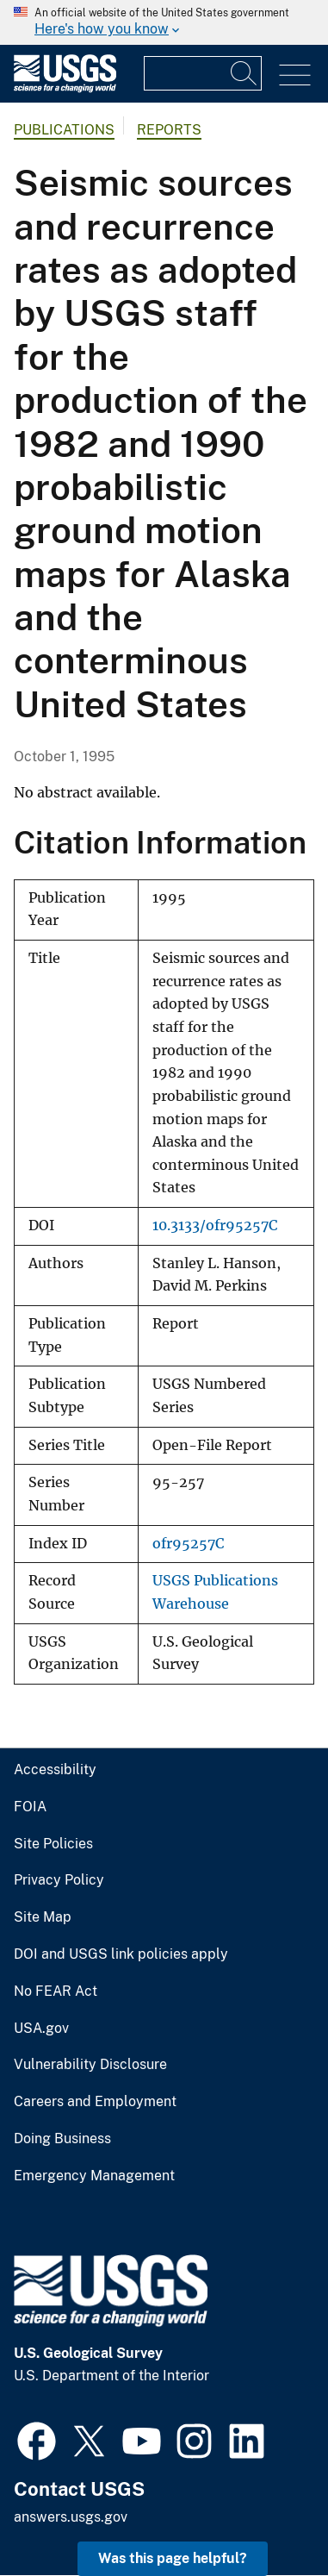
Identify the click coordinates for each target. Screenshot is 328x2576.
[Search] (244, 73)
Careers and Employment (95, 2102)
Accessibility (55, 1770)
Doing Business (62, 2139)
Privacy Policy (59, 1880)
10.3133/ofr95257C (214, 1225)
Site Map (42, 1917)
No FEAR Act (55, 1991)
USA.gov (41, 2028)
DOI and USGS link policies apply (121, 1954)
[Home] (65, 88)
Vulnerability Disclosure (90, 2065)
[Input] (203, 73)
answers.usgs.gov (70, 2517)
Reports (169, 130)
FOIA (30, 1807)
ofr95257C (188, 1543)
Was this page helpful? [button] (172, 2558)
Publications (64, 130)
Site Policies (53, 1844)
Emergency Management (94, 2176)
